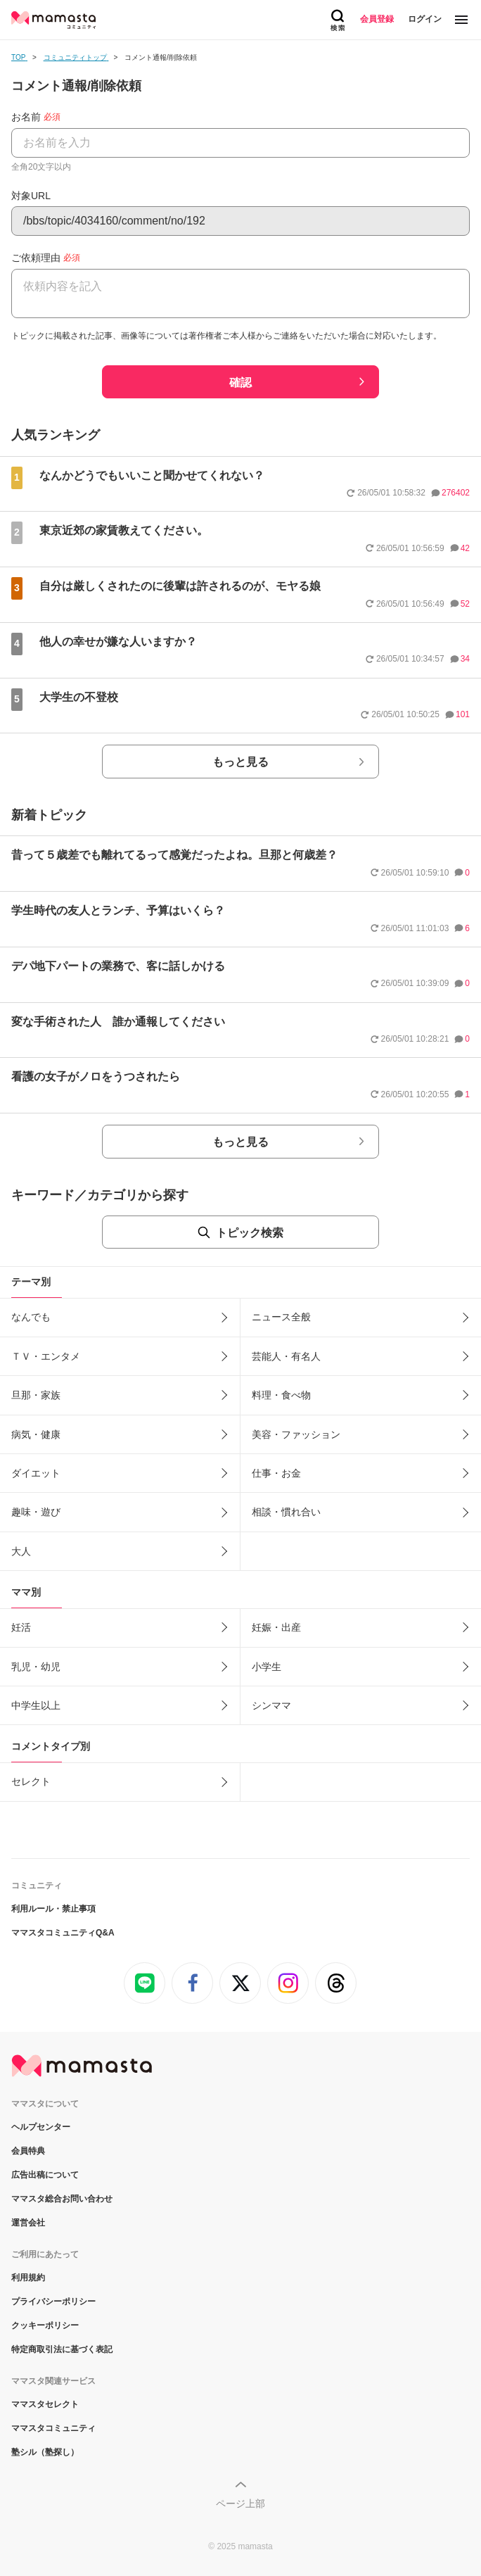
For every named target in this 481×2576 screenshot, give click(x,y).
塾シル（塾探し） (45, 2452)
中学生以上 (35, 1705)
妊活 (21, 1627)
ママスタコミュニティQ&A (63, 1932)
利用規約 (28, 2277)
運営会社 (28, 2222)
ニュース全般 (281, 1316)
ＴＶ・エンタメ (45, 1356)
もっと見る (240, 762)
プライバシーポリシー (53, 2301)
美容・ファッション (296, 1434)
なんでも (31, 1316)
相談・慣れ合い (286, 1511)
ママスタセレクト (45, 2404)
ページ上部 (240, 2503)
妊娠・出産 (276, 1627)
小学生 (266, 1666)
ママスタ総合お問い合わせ (62, 2199)
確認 (240, 383)
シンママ (271, 1705)
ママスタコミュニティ (53, 2428)
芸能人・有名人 (286, 1356)
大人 (21, 1551)
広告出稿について (45, 2175)
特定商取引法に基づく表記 (62, 2349)
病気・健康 (35, 1434)
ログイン (425, 19)
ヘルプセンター (40, 2127)
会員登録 (377, 19)
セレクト (31, 1781)
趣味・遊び (35, 1511)
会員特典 (28, 2151)
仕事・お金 (276, 1473)
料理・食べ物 (281, 1395)
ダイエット (35, 1473)
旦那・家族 (35, 1395)
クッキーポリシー (45, 2325)
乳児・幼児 (35, 1666)
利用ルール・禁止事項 (53, 1909)
